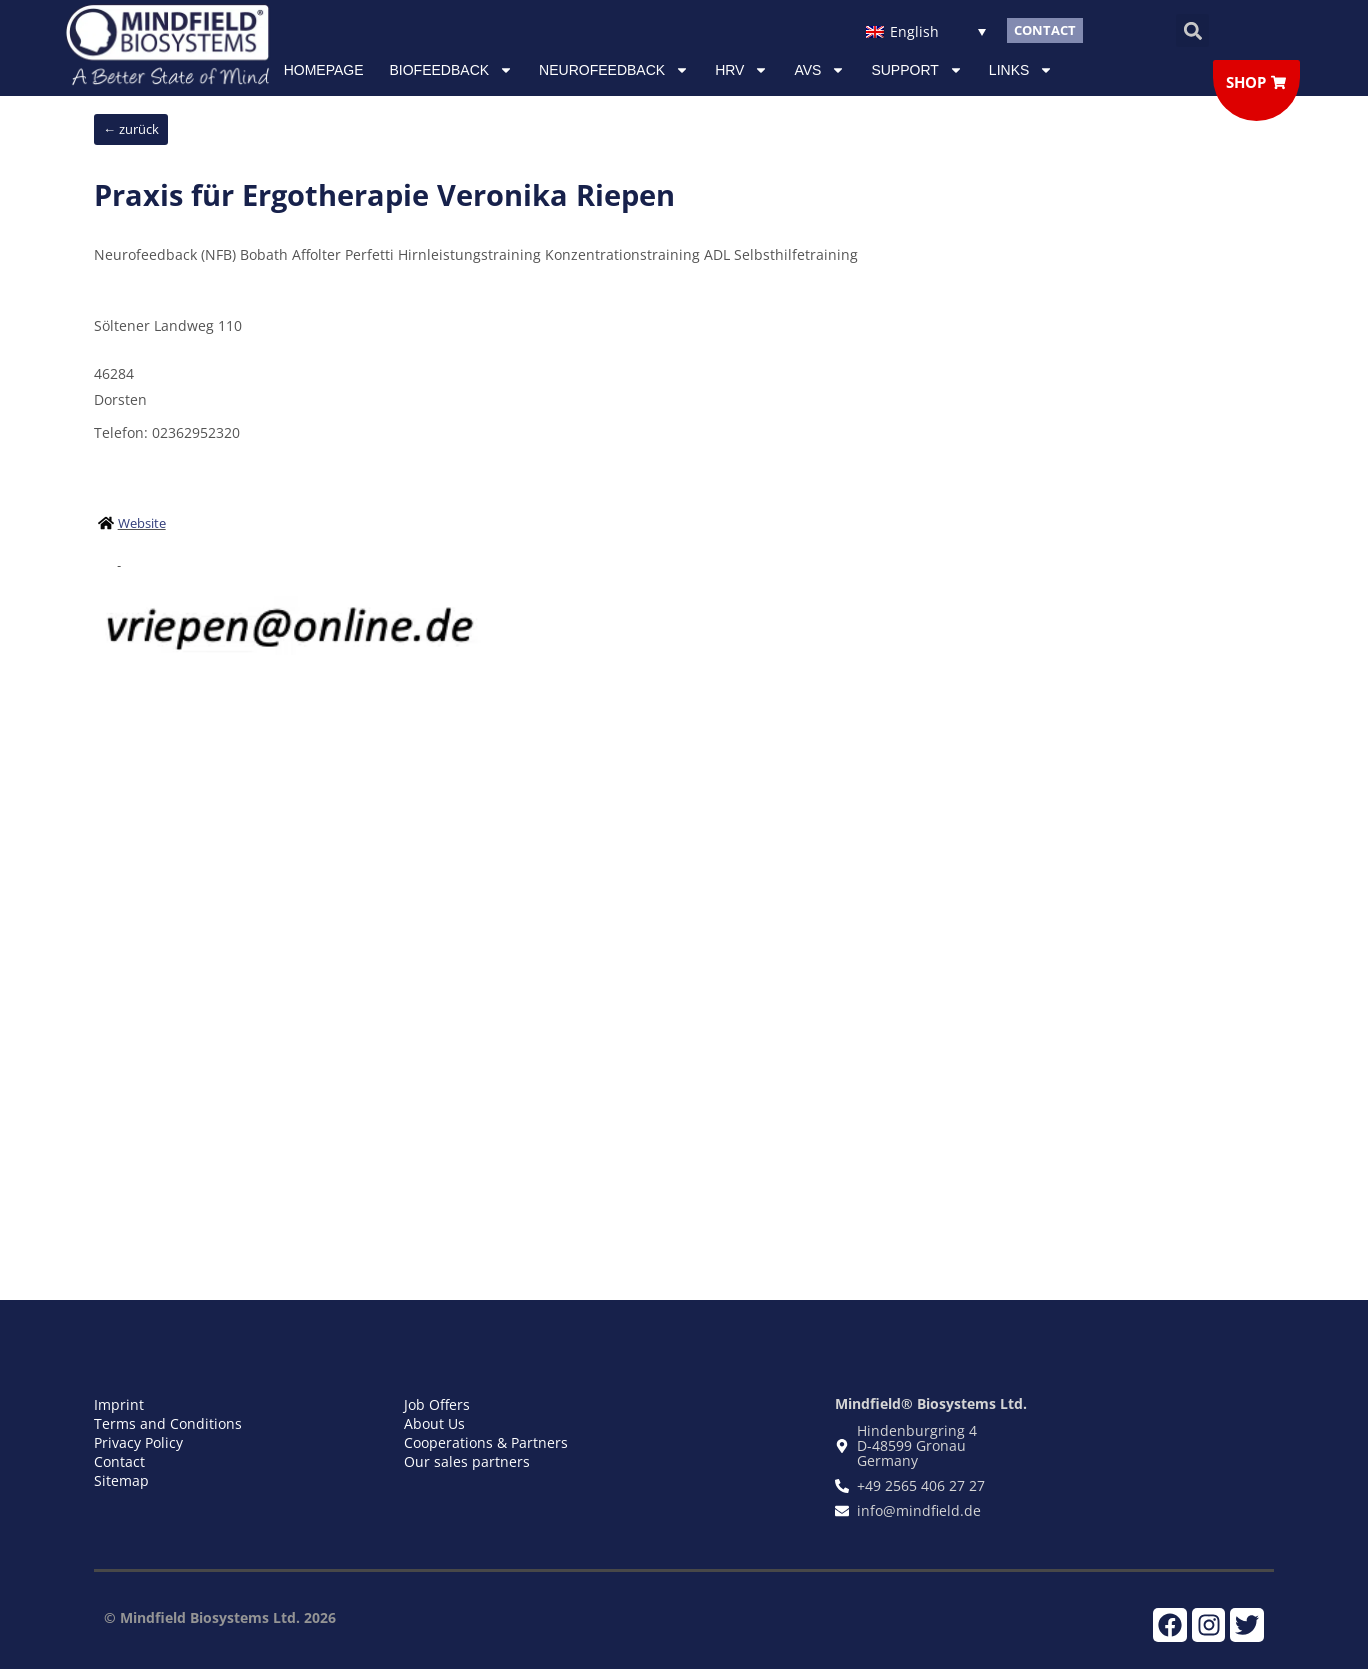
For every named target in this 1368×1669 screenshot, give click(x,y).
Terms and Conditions (168, 1423)
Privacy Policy (138, 1442)
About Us (434, 1423)
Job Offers (437, 1404)
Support (916, 70)
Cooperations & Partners (486, 1442)
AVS (819, 70)
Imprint (119, 1404)
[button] (1192, 30)
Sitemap (121, 1480)
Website (142, 523)
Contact (119, 1461)
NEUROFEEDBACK (614, 70)
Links (1021, 70)
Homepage (324, 70)
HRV (741, 70)
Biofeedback (452, 70)
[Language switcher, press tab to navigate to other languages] (925, 30)
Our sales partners (467, 1461)
